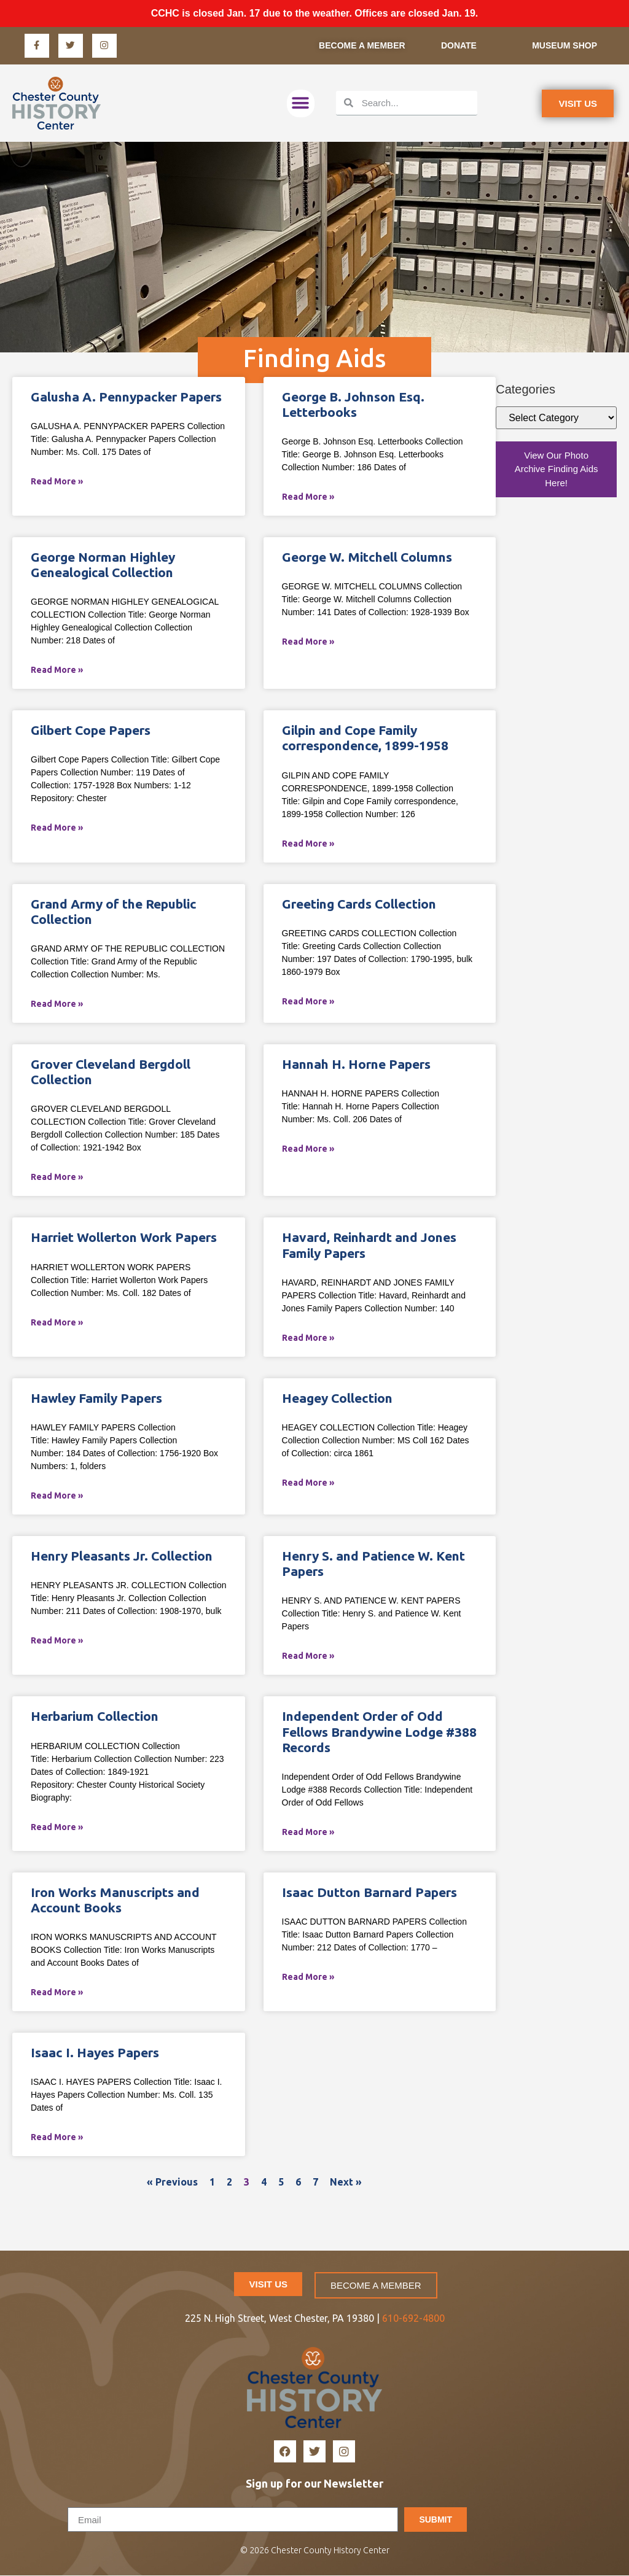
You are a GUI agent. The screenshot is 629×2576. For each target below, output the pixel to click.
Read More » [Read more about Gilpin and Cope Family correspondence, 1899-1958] (308, 844)
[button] (300, 104)
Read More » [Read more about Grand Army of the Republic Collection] (57, 1004)
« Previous (172, 2182)
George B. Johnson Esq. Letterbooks (353, 405)
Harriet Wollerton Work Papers (124, 1237)
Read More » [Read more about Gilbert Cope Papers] (57, 828)
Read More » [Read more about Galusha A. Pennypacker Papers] (57, 482)
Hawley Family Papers (96, 1398)
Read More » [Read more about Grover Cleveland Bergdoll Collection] (57, 1177)
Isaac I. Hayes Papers (95, 2053)
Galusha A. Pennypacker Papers (126, 397)
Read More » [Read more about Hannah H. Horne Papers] (308, 1149)
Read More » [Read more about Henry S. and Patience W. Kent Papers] (308, 1656)
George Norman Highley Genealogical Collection (103, 565)
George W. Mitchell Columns (367, 557)
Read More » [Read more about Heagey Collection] (308, 1483)
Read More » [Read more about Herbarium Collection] (57, 1828)
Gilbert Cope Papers (90, 730)
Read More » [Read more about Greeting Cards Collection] (308, 1002)
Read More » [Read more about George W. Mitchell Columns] (308, 642)
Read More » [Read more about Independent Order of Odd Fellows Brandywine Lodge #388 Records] (308, 1832)
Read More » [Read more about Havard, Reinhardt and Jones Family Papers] (308, 1338)
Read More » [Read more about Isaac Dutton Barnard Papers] (308, 1977)
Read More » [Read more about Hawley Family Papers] (57, 1496)
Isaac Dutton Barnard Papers (369, 1892)
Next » (346, 2182)
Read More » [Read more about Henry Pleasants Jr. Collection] (57, 1641)
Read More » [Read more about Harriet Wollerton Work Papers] (57, 1323)
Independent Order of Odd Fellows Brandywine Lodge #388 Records (379, 1732)
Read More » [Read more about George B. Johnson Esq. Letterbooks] (308, 497)
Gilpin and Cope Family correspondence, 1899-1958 (365, 738)
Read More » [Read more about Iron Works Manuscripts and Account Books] (57, 1993)
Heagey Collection (337, 1398)
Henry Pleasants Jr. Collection (122, 1556)
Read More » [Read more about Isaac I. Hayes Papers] (57, 2138)
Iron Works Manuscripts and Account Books (115, 1900)
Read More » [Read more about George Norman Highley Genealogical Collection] (57, 670)
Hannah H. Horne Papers (356, 1064)
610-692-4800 (413, 2318)
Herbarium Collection (94, 1716)
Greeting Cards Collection (359, 904)
